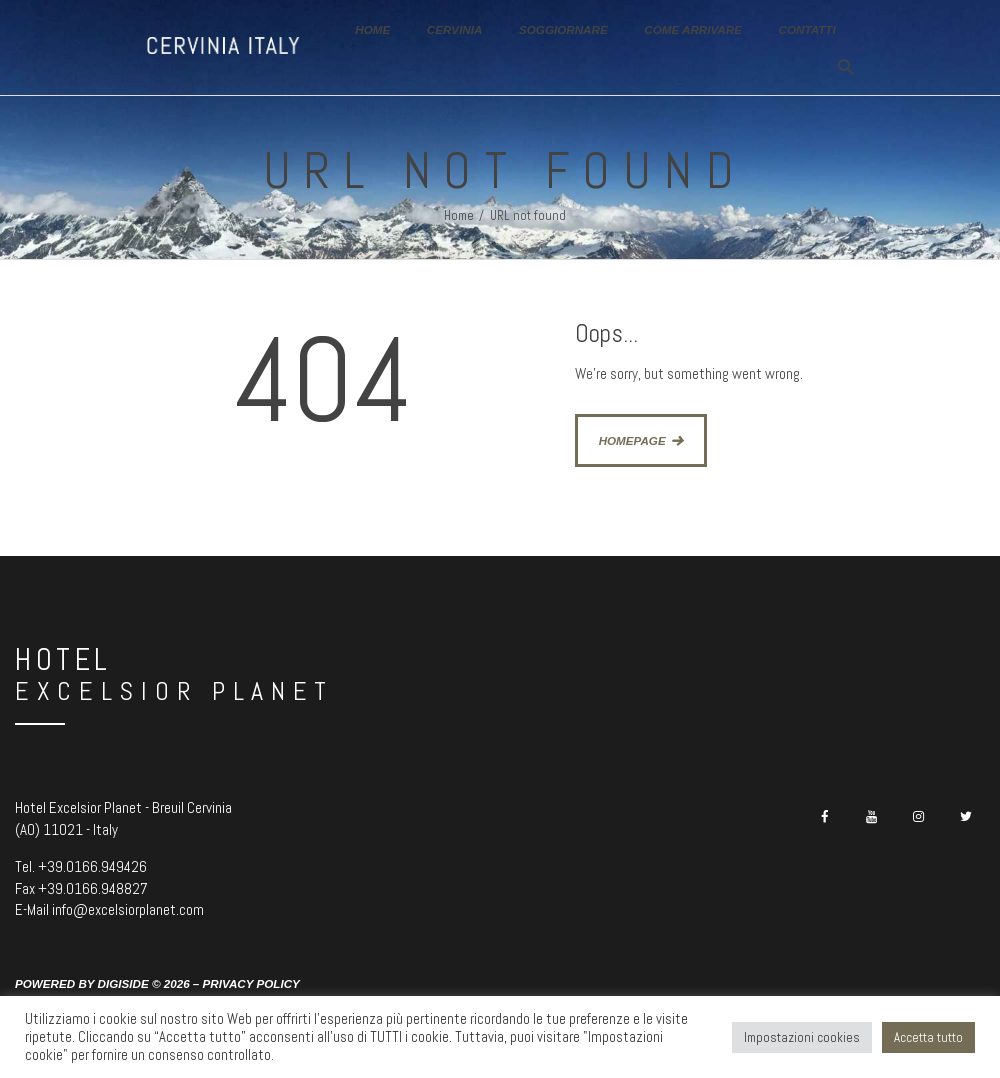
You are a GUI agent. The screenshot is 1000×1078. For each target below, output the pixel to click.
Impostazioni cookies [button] (802, 1037)
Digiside (123, 983)
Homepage (632, 440)
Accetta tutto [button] (928, 1037)
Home (459, 215)
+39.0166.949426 (92, 866)
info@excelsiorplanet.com (128, 909)
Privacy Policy (251, 983)
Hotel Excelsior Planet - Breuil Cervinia (123, 807)
